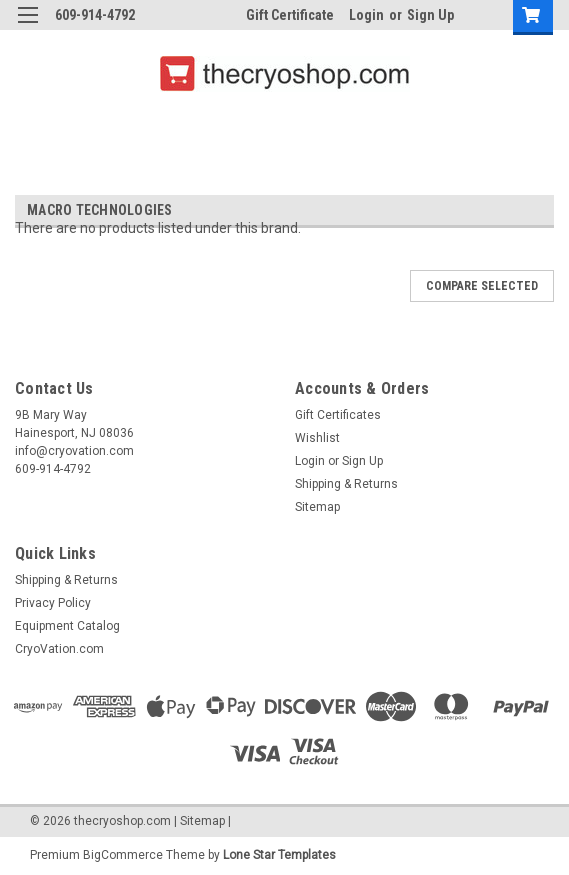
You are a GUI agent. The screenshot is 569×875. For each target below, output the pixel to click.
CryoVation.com (59, 649)
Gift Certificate (290, 15)
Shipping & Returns (346, 484)
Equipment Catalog (67, 626)
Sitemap (317, 507)
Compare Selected (482, 286)
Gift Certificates (338, 415)
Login (366, 15)
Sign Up (430, 15)
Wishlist (317, 438)
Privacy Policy (53, 603)
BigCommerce (123, 855)
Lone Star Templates (279, 855)
